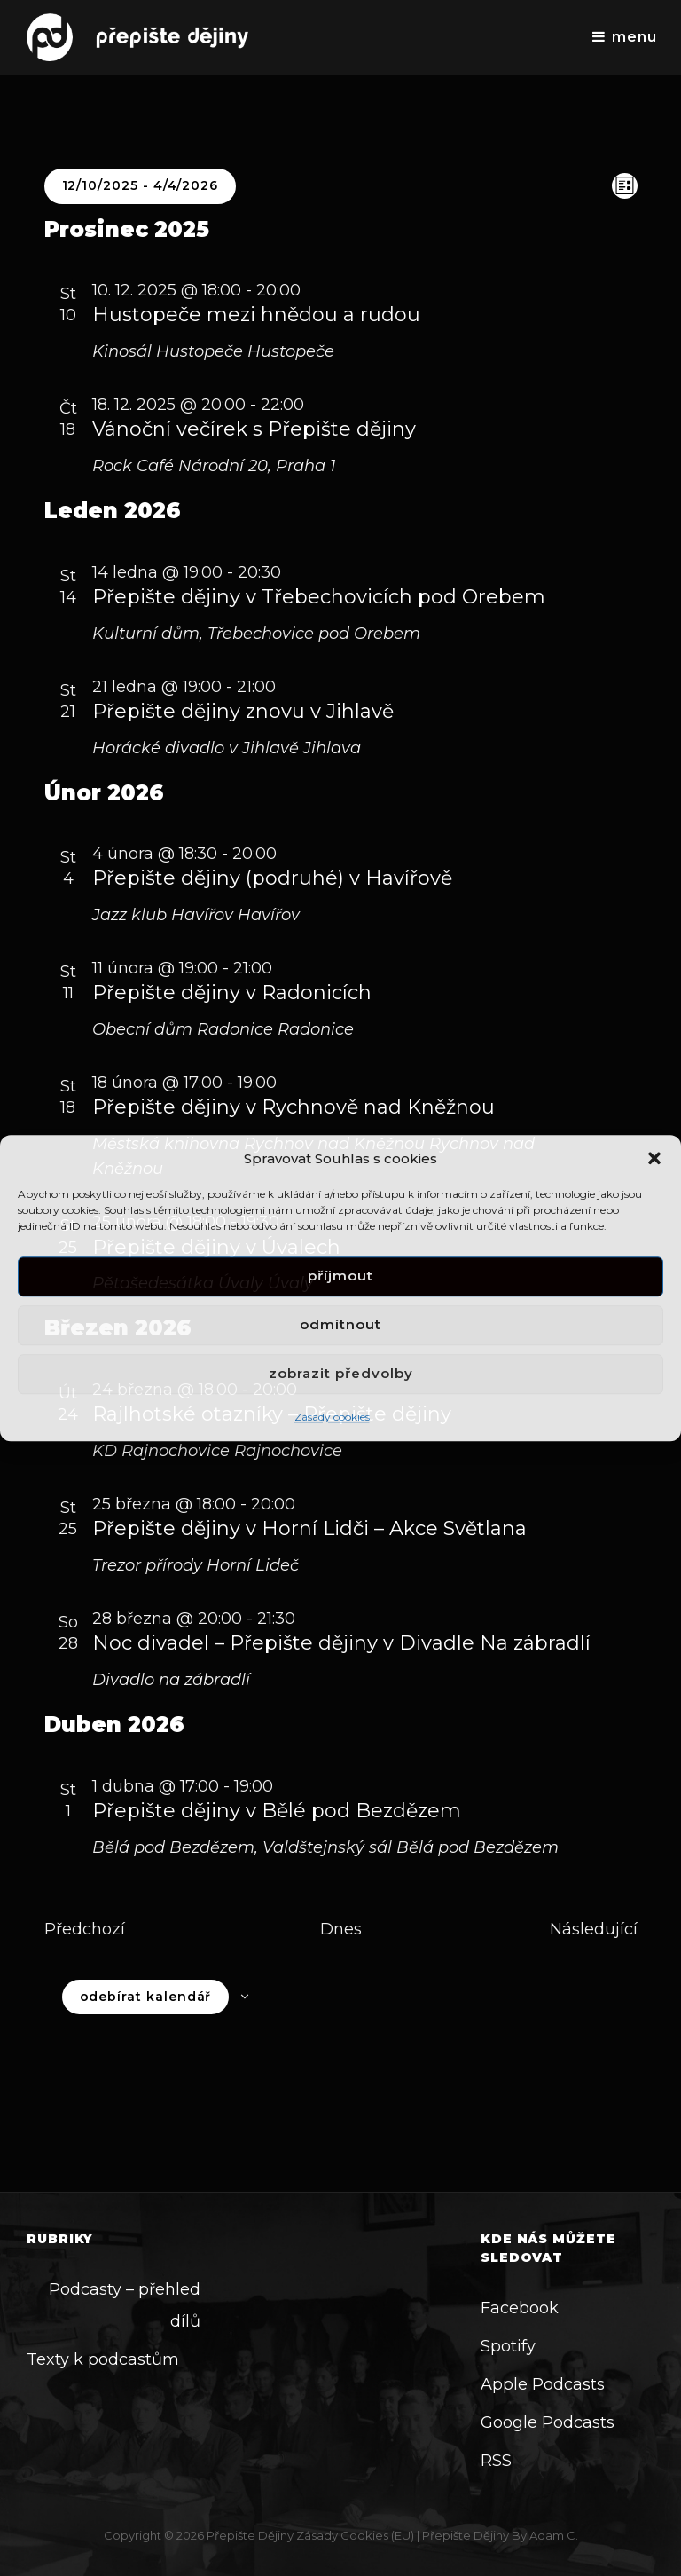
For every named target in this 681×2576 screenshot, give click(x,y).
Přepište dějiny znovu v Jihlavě (243, 711)
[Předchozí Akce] (84, 1929)
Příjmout (340, 1276)
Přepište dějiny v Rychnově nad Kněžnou (293, 1107)
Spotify (508, 2346)
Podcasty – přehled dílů (124, 2305)
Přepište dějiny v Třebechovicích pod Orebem (318, 597)
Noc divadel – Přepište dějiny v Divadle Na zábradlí (341, 1643)
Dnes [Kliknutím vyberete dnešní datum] (341, 1929)
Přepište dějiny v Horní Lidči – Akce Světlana (309, 1528)
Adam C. (553, 2535)
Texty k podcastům (103, 2359)
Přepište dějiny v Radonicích (232, 992)
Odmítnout (340, 1325)
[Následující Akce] (594, 1929)
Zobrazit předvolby (341, 1374)
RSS (496, 2460)
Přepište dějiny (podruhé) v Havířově (272, 878)
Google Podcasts (547, 2422)
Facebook (520, 2308)
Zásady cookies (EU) (355, 2535)
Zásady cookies (332, 1416)
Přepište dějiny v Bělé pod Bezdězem (276, 1811)
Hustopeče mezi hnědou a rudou (256, 315)
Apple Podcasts (543, 2384)
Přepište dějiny (250, 2535)
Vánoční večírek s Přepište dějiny (254, 429)
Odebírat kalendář (146, 1997)
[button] (654, 1158)
